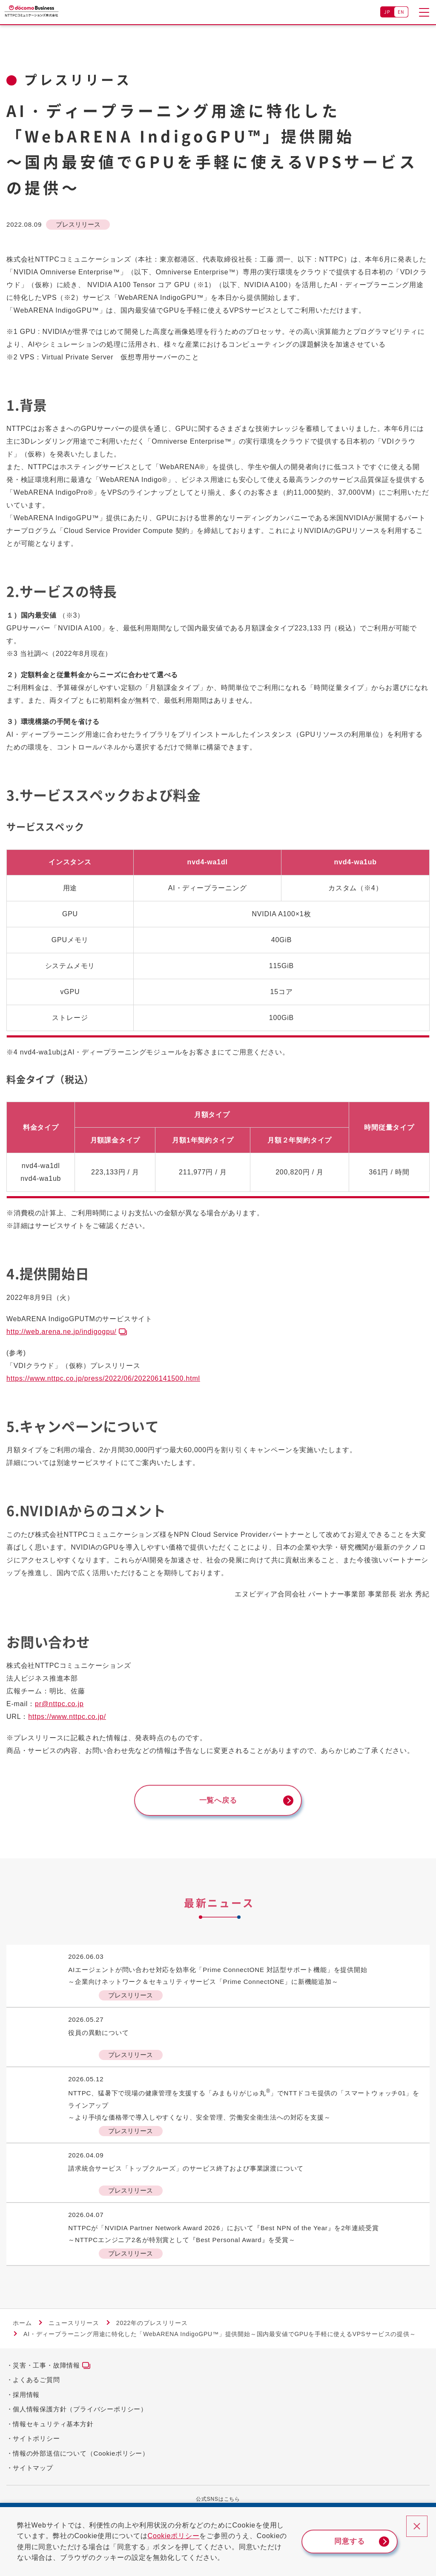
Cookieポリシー (181, 2535)
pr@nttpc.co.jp (59, 1703)
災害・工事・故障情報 (46, 2368)
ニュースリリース (74, 2325)
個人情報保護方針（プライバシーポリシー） (80, 2412)
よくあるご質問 (36, 2382)
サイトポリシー (36, 2441)
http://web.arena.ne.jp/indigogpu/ (61, 1331)
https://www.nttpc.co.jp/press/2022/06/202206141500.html (103, 1378)
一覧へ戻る (218, 1802)
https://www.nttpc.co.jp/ (67, 1716)
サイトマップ (33, 2470)
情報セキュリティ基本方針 (53, 2427)
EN (401, 12)
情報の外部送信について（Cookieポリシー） (81, 2456)
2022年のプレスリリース (152, 2325)
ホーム (22, 2325)
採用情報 (26, 2397)
